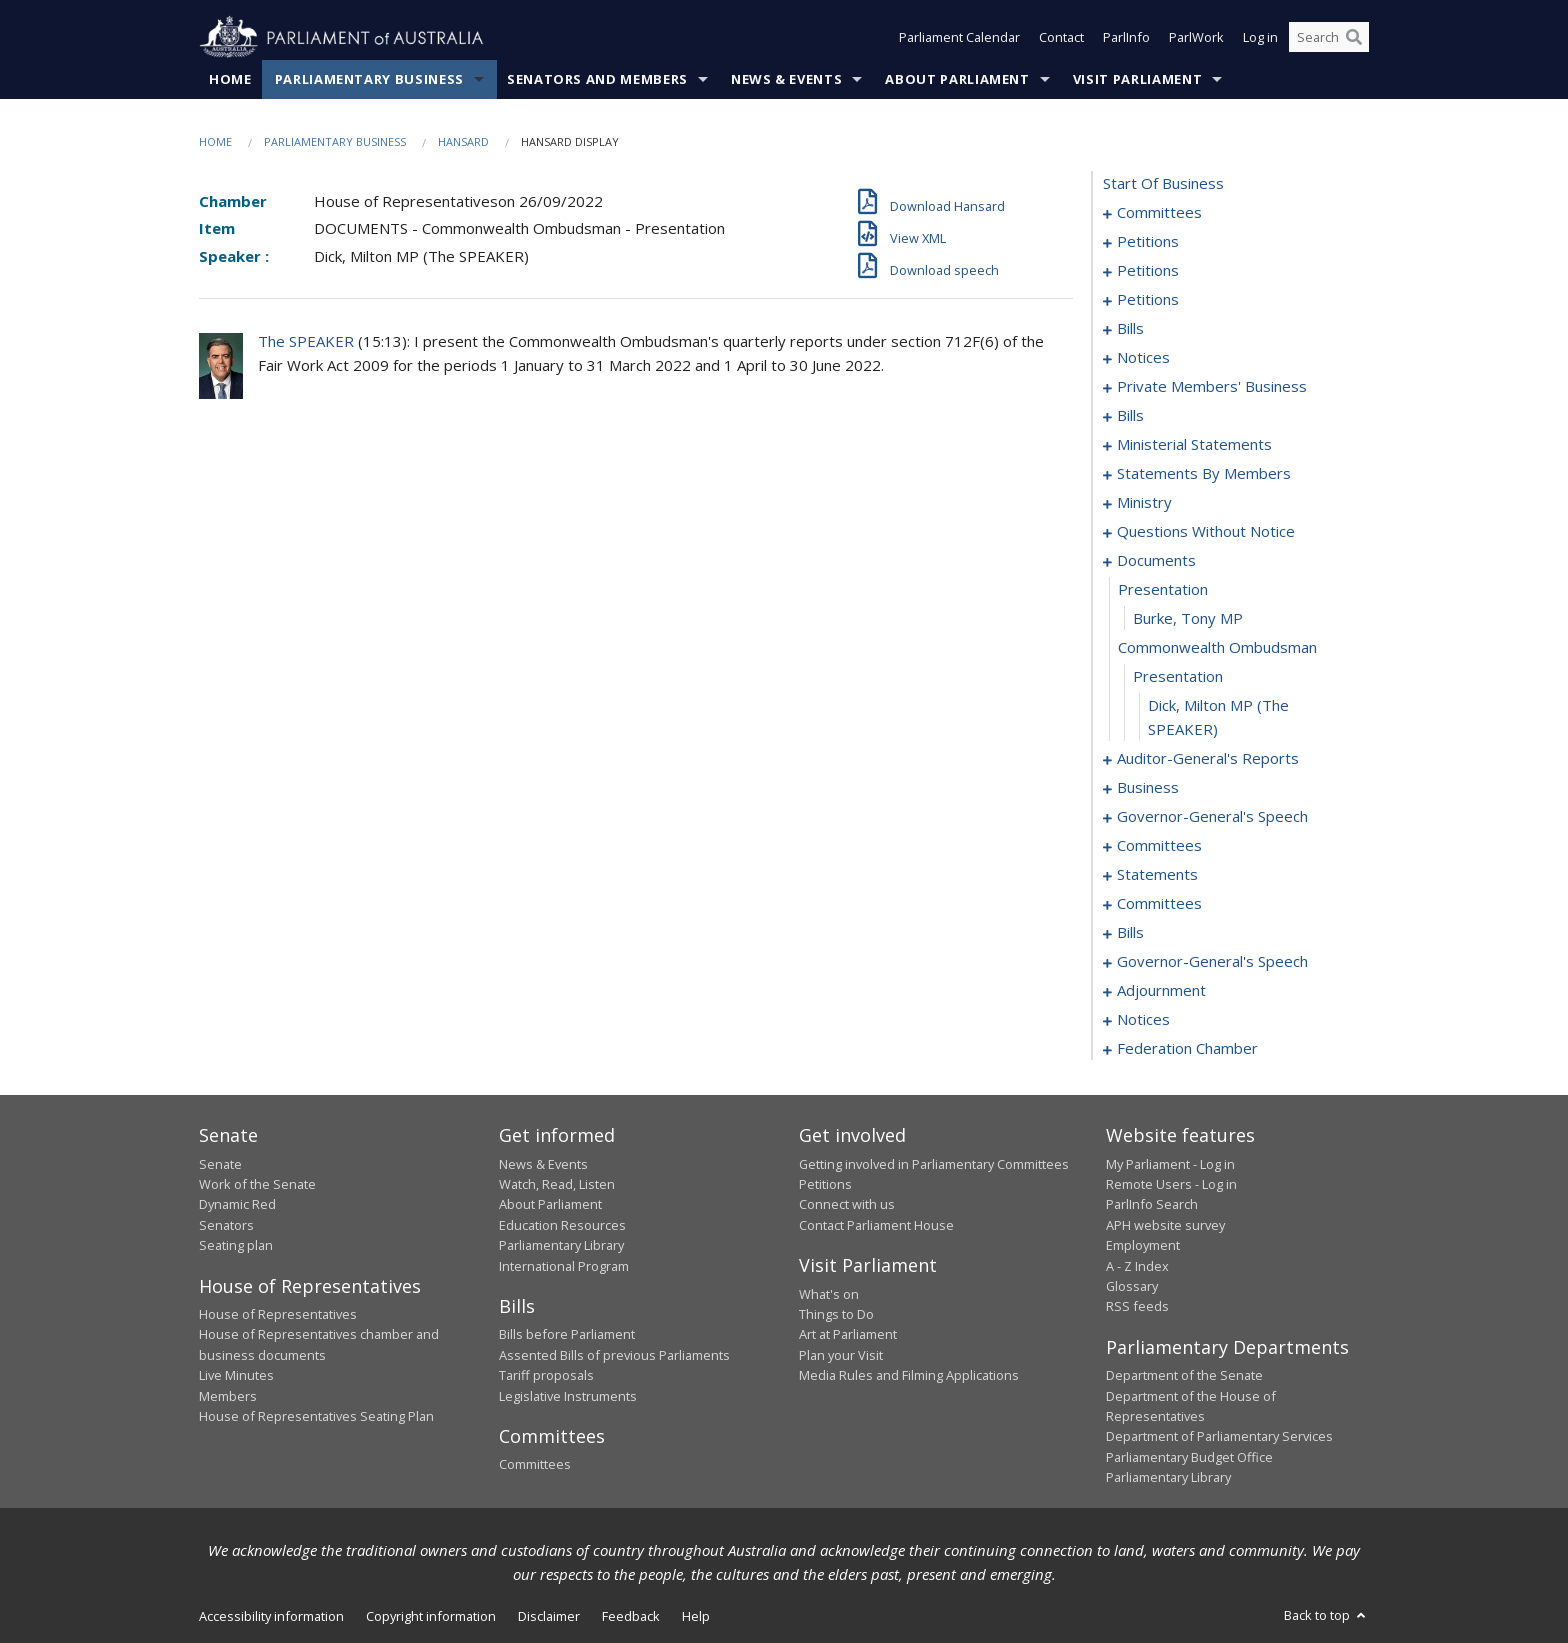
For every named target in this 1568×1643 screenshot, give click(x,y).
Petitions (825, 1184)
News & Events (786, 79)
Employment (1143, 1246)
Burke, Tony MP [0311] (1188, 619)
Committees (535, 1465)
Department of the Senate (1184, 1376)
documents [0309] (1156, 561)
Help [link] (696, 1616)
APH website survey (1165, 1225)
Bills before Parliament (567, 1335)
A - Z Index (1137, 1266)
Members (228, 1396)
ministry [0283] (1144, 503)
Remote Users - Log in (1171, 1184)
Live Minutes (236, 1376)
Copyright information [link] (431, 1616)
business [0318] (1148, 788)
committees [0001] (1159, 213)
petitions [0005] (1148, 242)
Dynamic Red (237, 1205)
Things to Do (836, 1314)
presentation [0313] (1178, 677)
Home (230, 79)
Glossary (1132, 1286)
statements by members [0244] (1204, 474)
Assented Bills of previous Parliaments (614, 1355)
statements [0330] (1157, 875)
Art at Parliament (848, 1335)
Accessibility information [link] (271, 1616)
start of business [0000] (1163, 184)
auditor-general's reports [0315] (1208, 759)
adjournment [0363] (1161, 991)
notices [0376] (1143, 1020)
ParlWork (1196, 38)
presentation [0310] (1163, 590)
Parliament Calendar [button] (959, 38)
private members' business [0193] (1212, 387)
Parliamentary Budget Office (1189, 1457)
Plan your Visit (841, 1355)
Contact (1061, 38)
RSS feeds (1137, 1307)
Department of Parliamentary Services (1219, 1437)
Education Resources (562, 1225)
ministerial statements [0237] (1194, 445)
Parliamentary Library (561, 1246)
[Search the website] (1329, 38)
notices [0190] (1143, 358)
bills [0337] (1130, 933)
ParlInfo (1126, 38)
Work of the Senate (257, 1184)
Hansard (463, 141)
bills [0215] (1130, 416)
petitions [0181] (1148, 300)
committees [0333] (1159, 904)
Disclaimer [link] (549, 1616)
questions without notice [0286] (1206, 532)
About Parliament (957, 79)
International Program (564, 1266)
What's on (829, 1294)
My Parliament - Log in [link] (1170, 1164)
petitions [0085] (1148, 271)
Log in (1260, 38)
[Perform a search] (1354, 38)
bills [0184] (1130, 329)
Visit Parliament (1137, 79)
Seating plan (236, 1246)
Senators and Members (597, 79)
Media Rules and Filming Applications (909, 1376)
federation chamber (1187, 1049)
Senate (220, 1164)
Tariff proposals (546, 1376)
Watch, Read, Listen (557, 1184)
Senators (226, 1225)
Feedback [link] (631, 1616)
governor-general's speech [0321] (1212, 817)
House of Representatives (278, 1314)
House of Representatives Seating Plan (316, 1416)
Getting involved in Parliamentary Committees (934, 1164)
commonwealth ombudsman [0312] (1217, 648)
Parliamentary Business (369, 79)
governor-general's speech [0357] (1212, 962)
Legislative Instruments (568, 1396)
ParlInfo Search (1152, 1205)
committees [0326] (1159, 846)
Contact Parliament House (876, 1225)
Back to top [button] (1326, 1615)
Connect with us (847, 1205)
